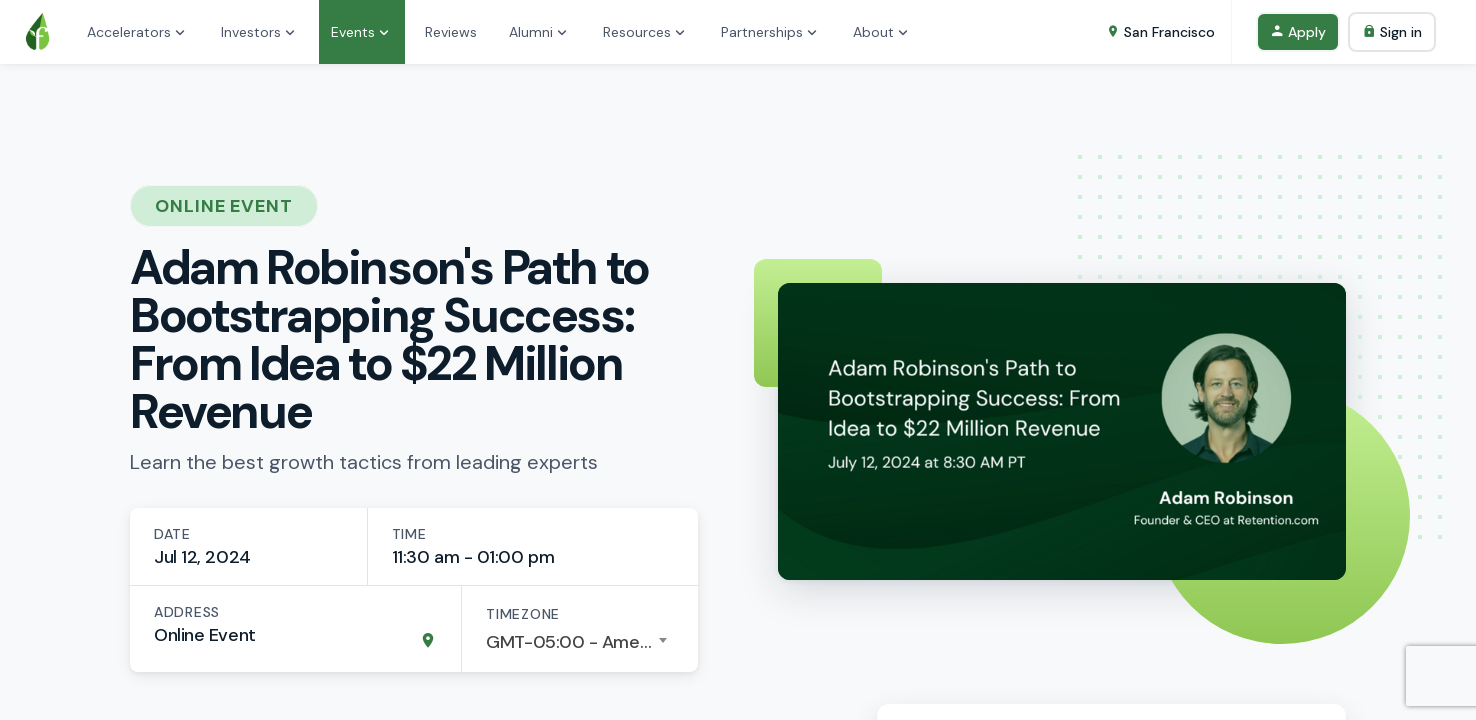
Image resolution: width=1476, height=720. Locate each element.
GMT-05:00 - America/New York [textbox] (580, 642)
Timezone (523, 614)
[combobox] (580, 642)
